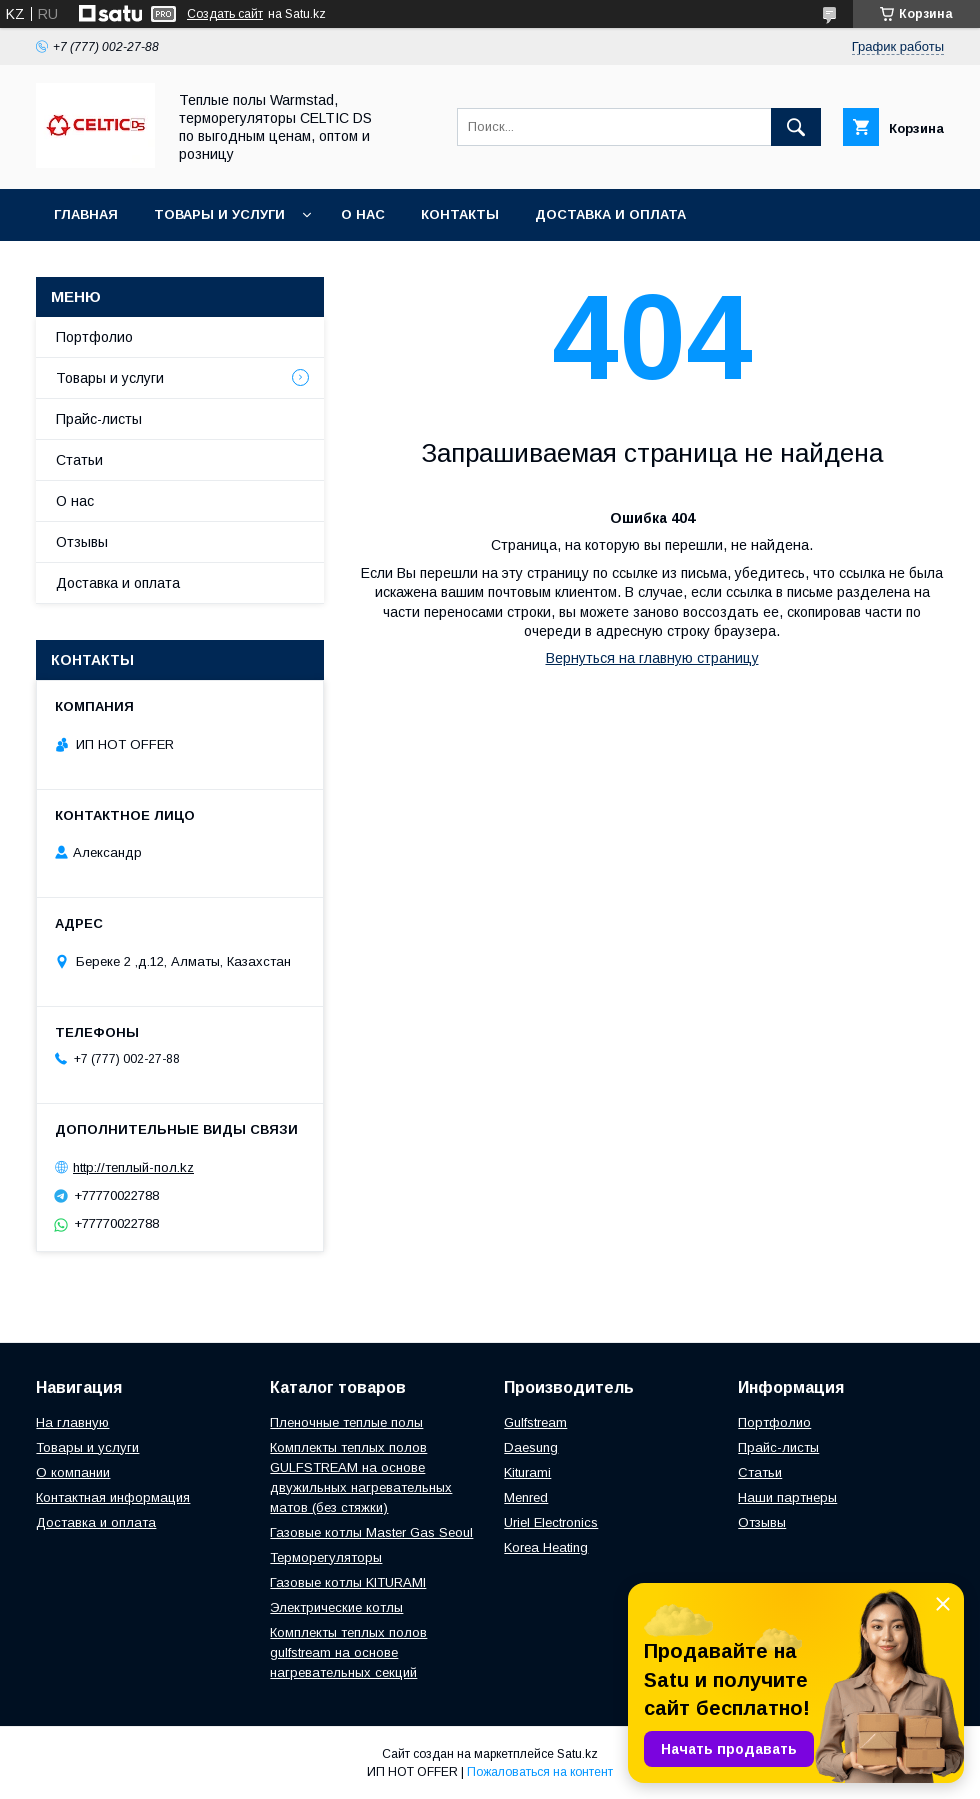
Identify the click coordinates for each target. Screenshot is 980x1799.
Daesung (531, 1447)
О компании (73, 1472)
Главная (86, 214)
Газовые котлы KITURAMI (348, 1582)
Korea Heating (546, 1547)
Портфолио (94, 337)
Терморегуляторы (326, 1557)
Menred (526, 1497)
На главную (72, 1422)
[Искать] (796, 127)
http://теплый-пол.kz (133, 1167)
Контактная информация (113, 1497)
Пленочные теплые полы (346, 1422)
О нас (363, 214)
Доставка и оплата (610, 214)
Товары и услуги (219, 214)
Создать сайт (225, 14)
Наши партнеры (787, 1497)
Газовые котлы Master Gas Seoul (371, 1532)
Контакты (460, 214)
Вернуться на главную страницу (652, 658)
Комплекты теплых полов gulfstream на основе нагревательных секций (348, 1652)
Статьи (79, 460)
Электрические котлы (336, 1607)
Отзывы (82, 542)
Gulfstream (535, 1422)
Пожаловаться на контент (540, 1772)
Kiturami (527, 1472)
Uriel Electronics (551, 1522)
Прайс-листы (99, 419)
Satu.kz (577, 1754)
